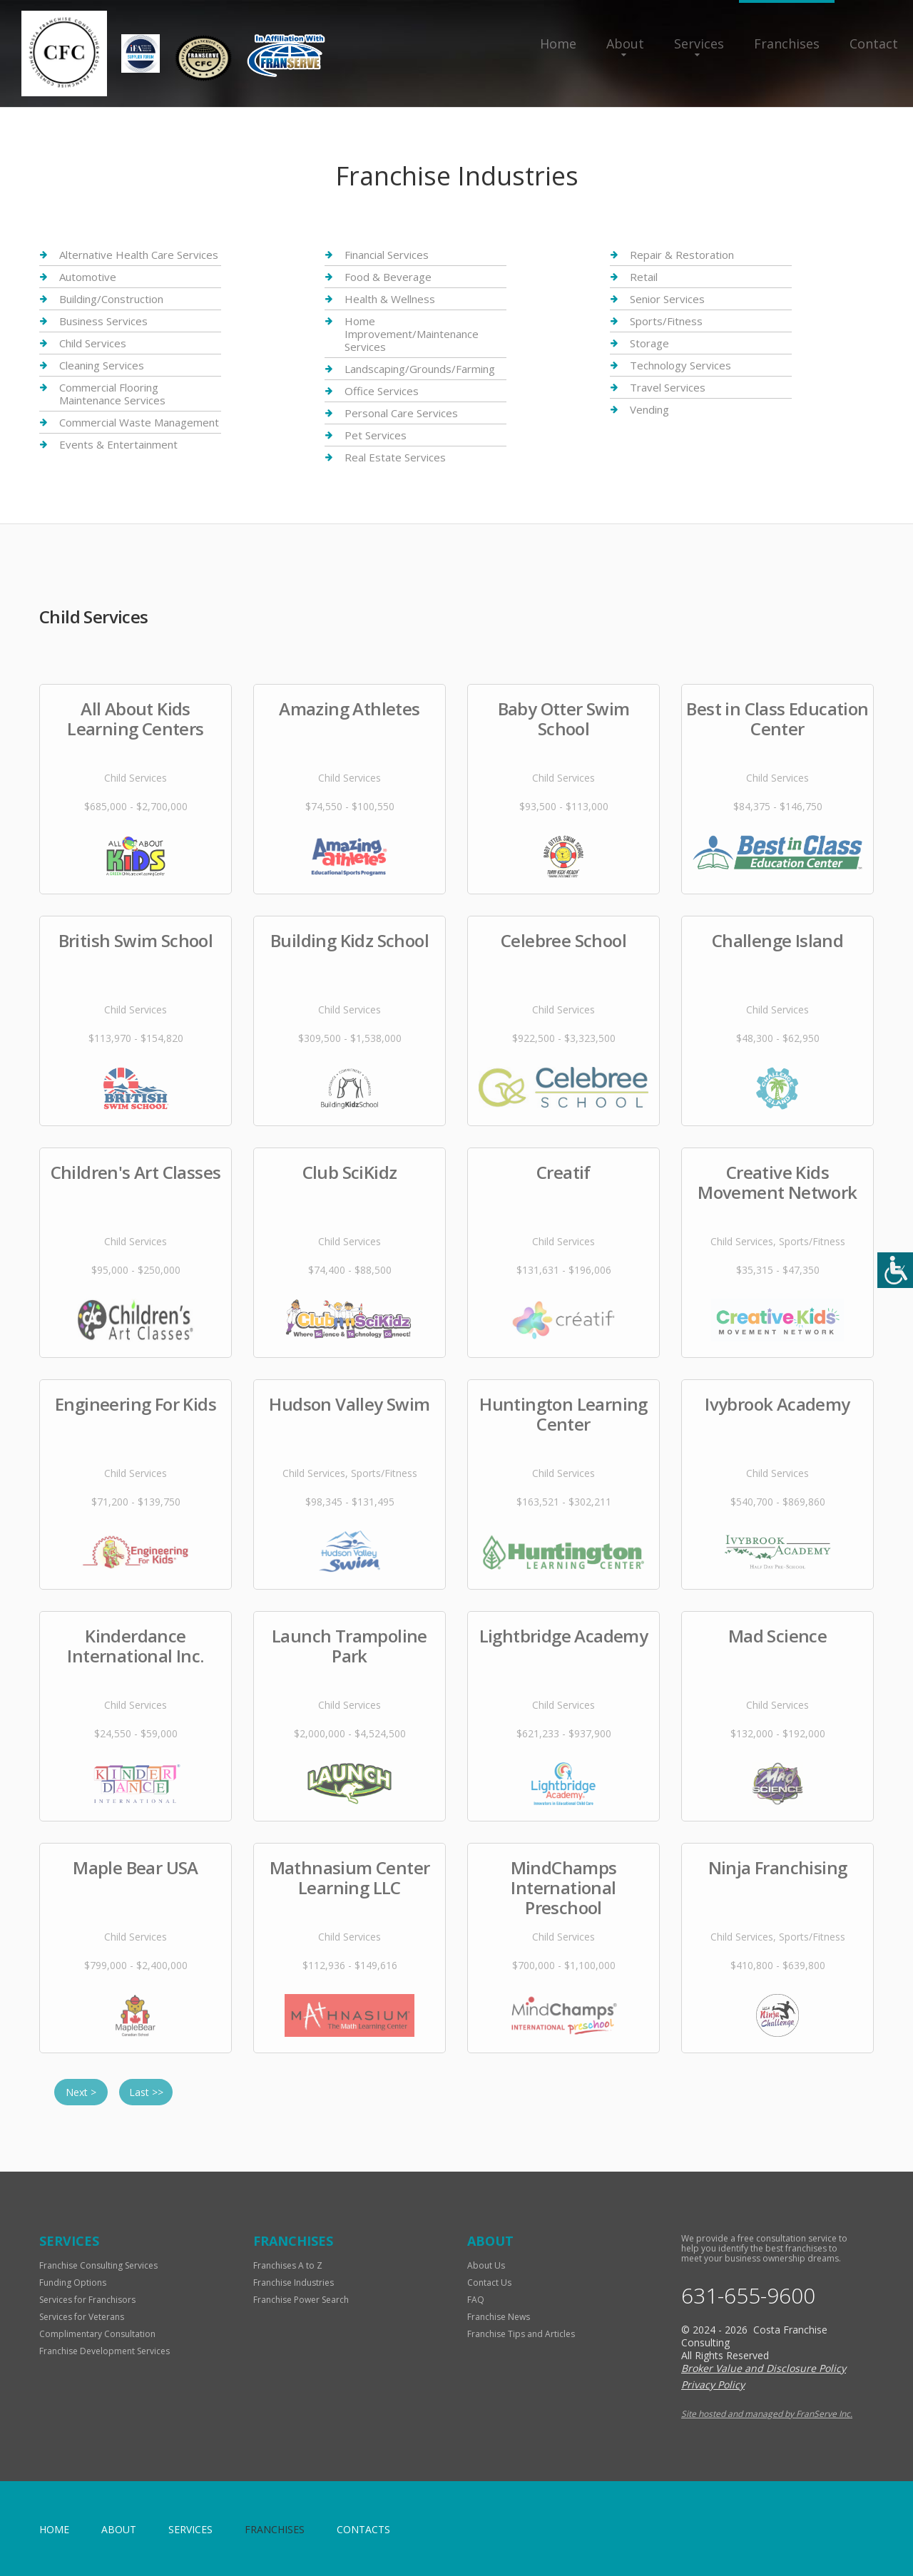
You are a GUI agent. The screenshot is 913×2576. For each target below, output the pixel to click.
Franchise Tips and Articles (521, 2334)
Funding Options (72, 2282)
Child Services (92, 343)
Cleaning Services (101, 365)
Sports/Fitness (666, 321)
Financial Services (387, 255)
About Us (486, 2265)
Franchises (787, 43)
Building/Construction (111, 299)
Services (699, 43)
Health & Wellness (390, 299)
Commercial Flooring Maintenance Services (112, 393)
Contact (874, 43)
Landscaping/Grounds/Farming (420, 369)
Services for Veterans (81, 2317)
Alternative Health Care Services (138, 255)
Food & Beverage (388, 277)
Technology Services (680, 365)
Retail (644, 277)
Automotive (87, 277)
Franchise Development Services (104, 2351)
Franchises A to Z (287, 2265)
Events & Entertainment (118, 444)
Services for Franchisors (87, 2300)
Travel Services (667, 387)
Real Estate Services (395, 457)
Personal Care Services (401, 413)
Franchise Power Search (301, 2300)
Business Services (103, 321)
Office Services (382, 391)
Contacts (363, 2529)
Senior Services (667, 299)
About (625, 43)
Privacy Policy (713, 2384)
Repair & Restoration (682, 255)
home (54, 2529)
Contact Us (489, 2282)
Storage (649, 343)
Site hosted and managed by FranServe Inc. (766, 2414)
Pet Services (376, 435)
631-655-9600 (748, 2295)
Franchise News (498, 2317)
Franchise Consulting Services (98, 2265)
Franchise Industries (293, 2282)
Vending (649, 409)
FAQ (475, 2300)
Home (558, 43)
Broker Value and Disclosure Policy (763, 2368)
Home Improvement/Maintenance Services (412, 334)
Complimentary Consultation (97, 2334)
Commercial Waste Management (139, 422)
